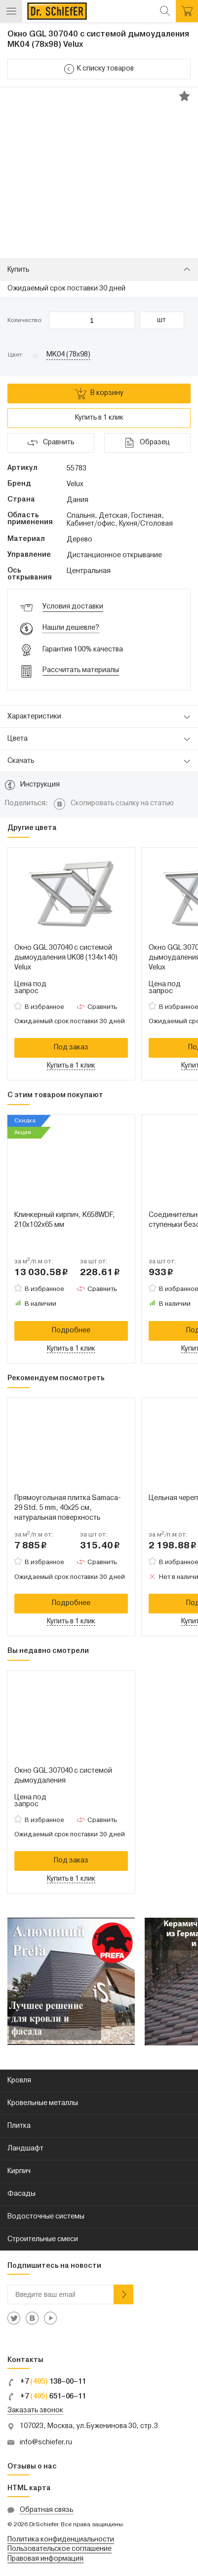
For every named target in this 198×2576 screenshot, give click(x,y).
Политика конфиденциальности (60, 2540)
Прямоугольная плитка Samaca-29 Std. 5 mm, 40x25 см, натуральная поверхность (67, 1508)
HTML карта (29, 2488)
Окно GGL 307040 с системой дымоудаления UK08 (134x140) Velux (66, 958)
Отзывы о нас (32, 2467)
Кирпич (19, 2171)
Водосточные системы (45, 2217)
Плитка (19, 2126)
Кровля (19, 2080)
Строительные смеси (42, 2239)
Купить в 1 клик (99, 418)
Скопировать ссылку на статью (122, 803)
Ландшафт (25, 2149)
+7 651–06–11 (46, 2396)
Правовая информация (45, 2559)
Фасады (21, 2194)
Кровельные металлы (42, 2103)
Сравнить (102, 1007)
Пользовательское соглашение (59, 2549)
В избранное (44, 1007)
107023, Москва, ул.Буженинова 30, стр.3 (89, 2426)
